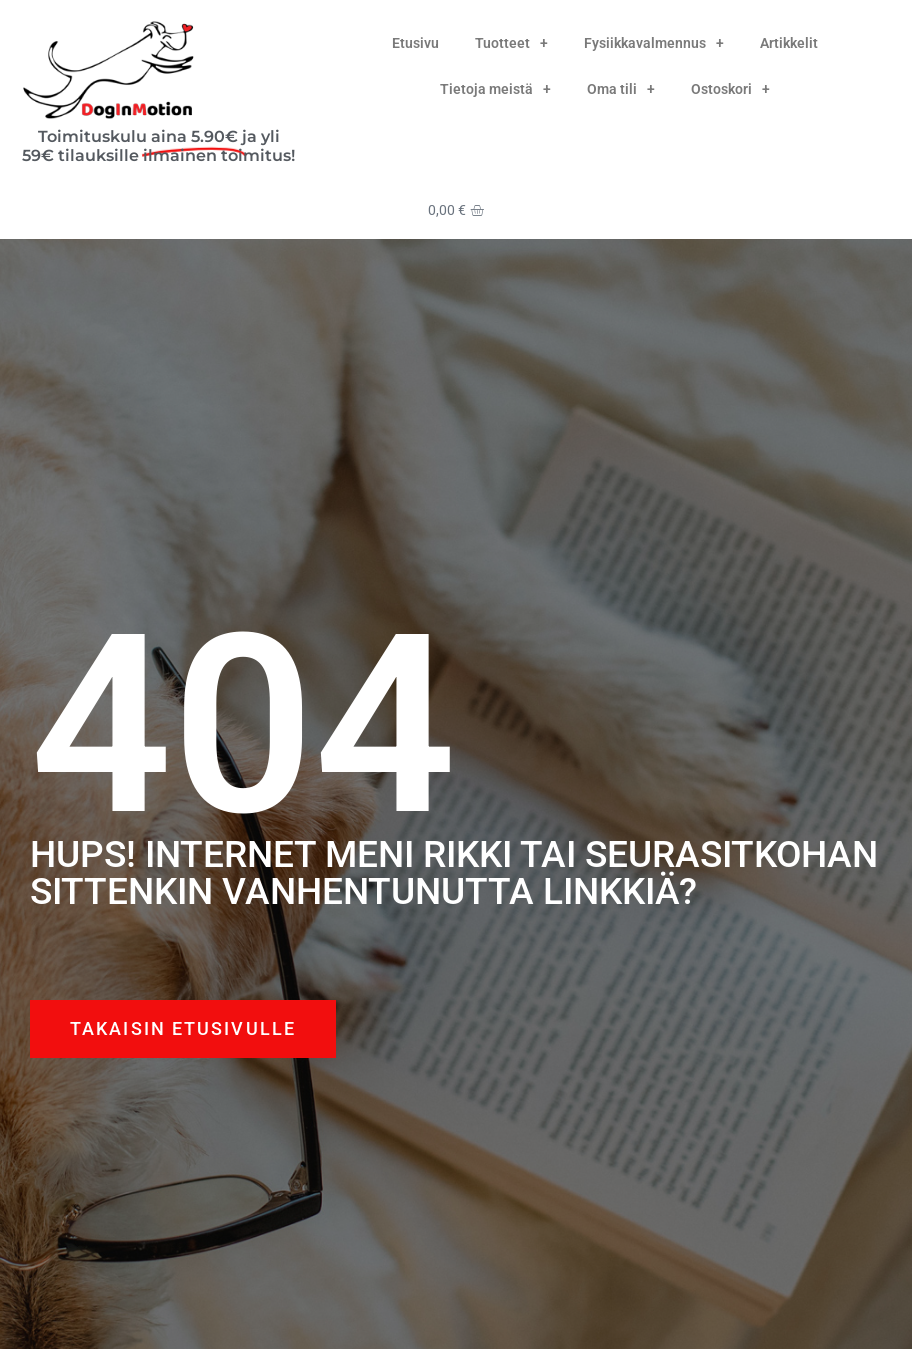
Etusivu (415, 43)
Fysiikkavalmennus (654, 43)
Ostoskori (730, 89)
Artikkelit (789, 43)
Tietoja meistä (495, 89)
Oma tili (621, 89)
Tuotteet (511, 43)
